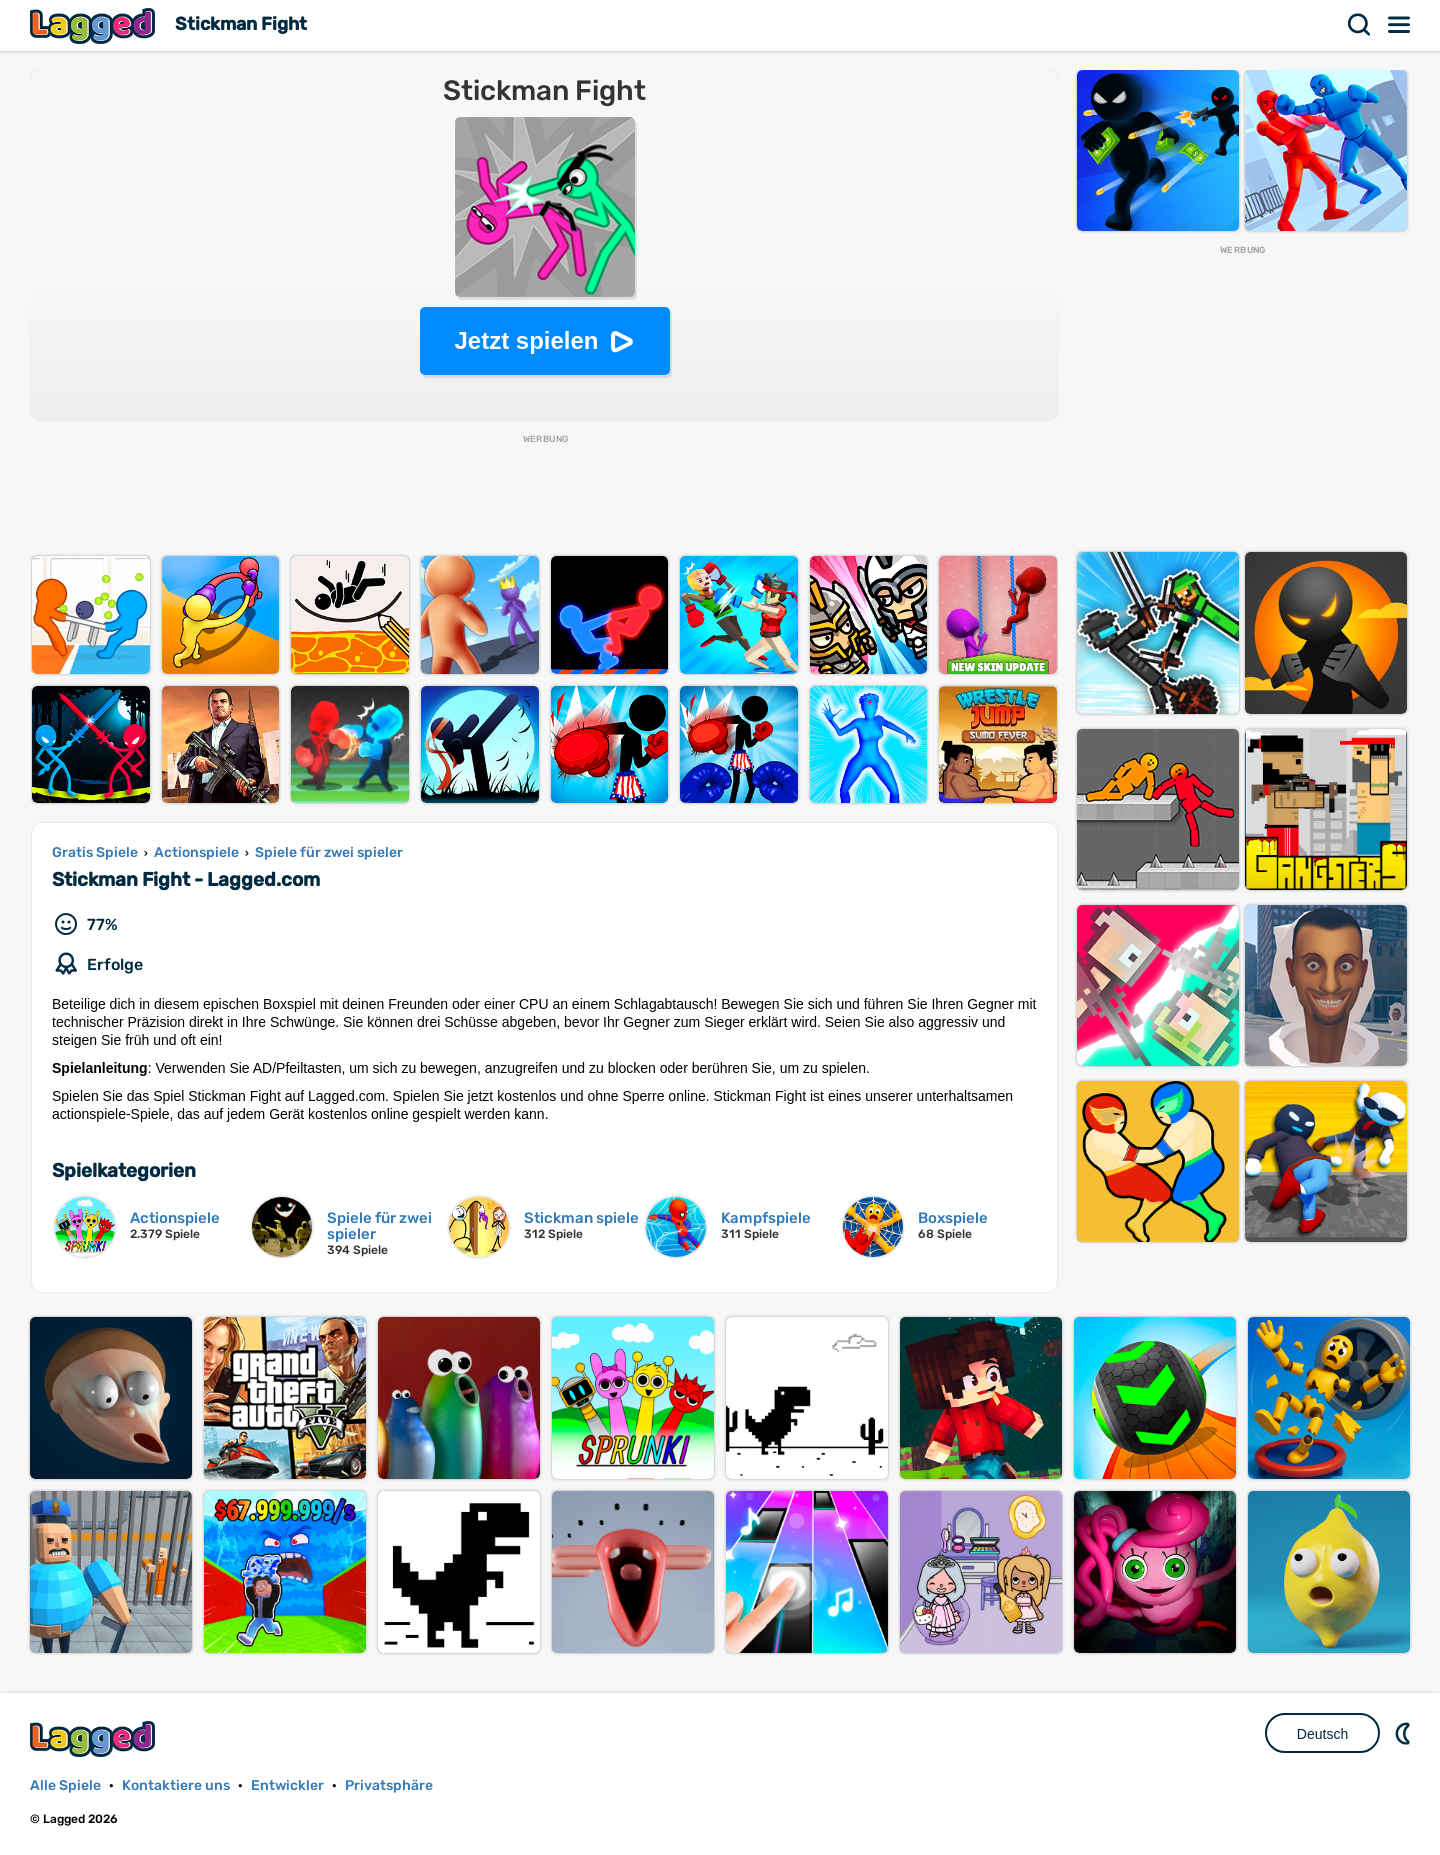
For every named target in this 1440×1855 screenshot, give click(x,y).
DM (1405, 1733)
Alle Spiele (65, 1785)
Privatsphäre (389, 1785)
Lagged (95, 25)
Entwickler (287, 1785)
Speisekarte (1400, 25)
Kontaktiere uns (176, 1785)
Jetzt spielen (526, 340)
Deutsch (1322, 1734)
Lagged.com (95, 1738)
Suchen (1360, 25)
